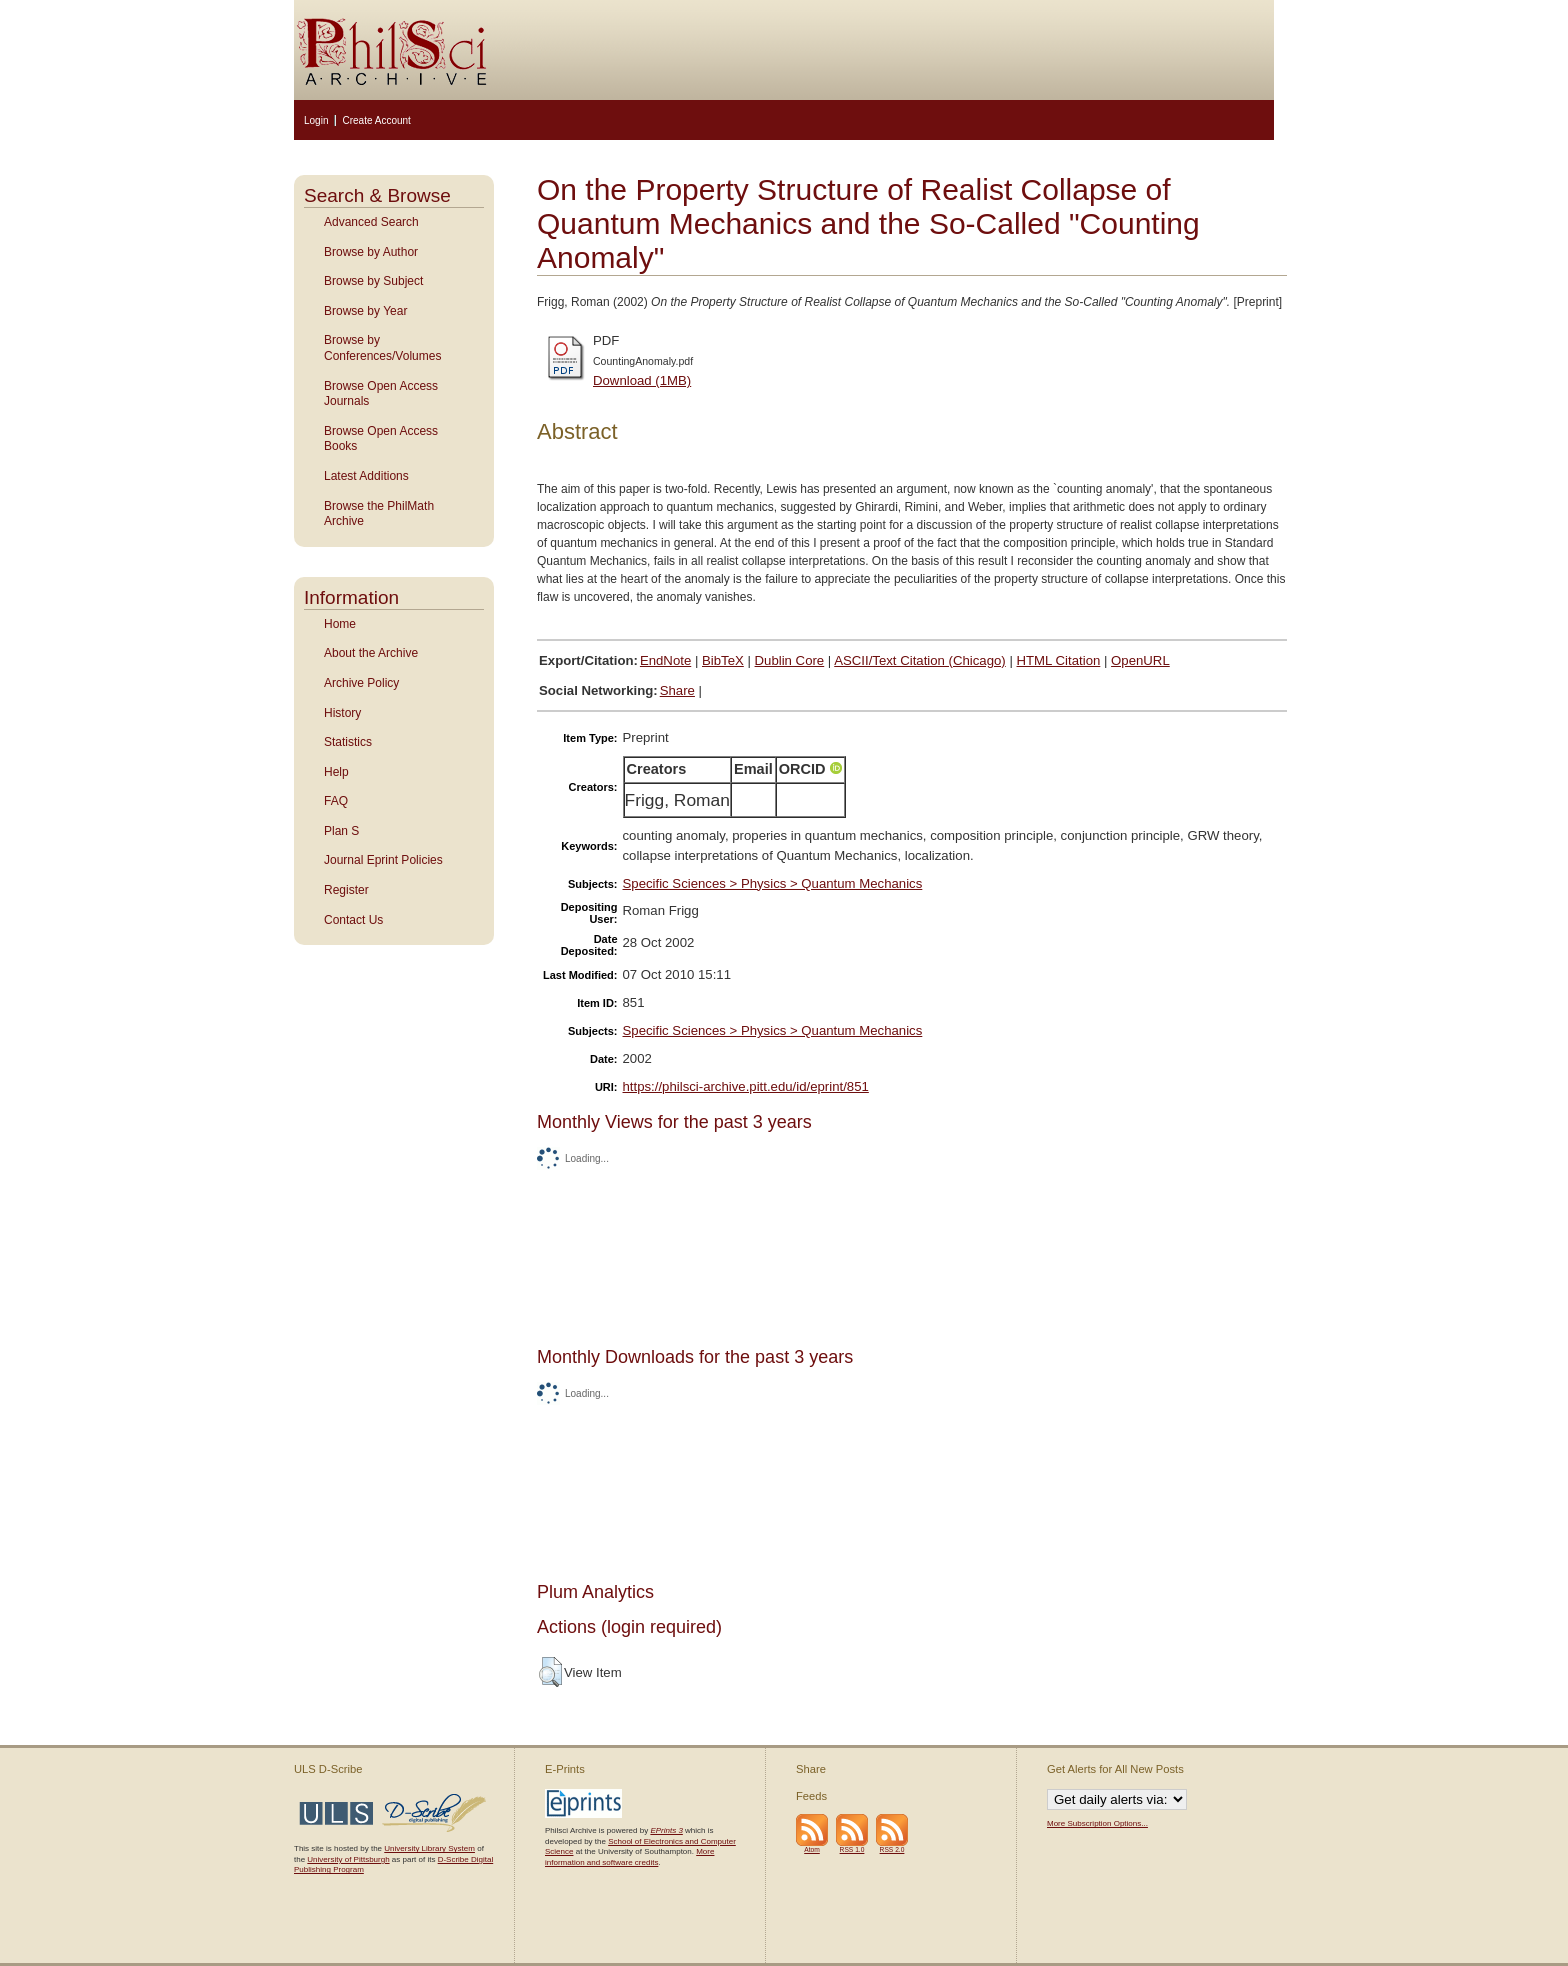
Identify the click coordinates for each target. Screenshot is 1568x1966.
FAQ (336, 801)
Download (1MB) (642, 380)
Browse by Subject (373, 281)
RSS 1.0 (852, 1849)
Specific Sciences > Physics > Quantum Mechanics (773, 883)
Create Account (376, 120)
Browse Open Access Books (381, 439)
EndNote (665, 660)
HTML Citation (1059, 660)
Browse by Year (365, 311)
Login (316, 120)
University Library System (429, 1848)
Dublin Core (790, 660)
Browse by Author (371, 252)
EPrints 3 (666, 1830)
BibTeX (723, 660)
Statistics (348, 742)
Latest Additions (366, 476)
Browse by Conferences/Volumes (382, 348)
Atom (812, 1849)
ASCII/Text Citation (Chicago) (920, 660)
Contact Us (353, 920)
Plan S (341, 831)
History (342, 713)
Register (346, 890)
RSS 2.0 (892, 1849)
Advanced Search (371, 222)
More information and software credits (629, 1856)
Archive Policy (361, 683)
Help (336, 772)
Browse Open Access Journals (381, 394)
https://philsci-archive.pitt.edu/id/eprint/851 (746, 1086)
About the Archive (371, 653)
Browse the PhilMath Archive (379, 514)
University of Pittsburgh (348, 1859)
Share (677, 690)
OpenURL (1140, 660)
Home (340, 624)
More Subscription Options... (1097, 1823)
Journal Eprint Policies (383, 860)
